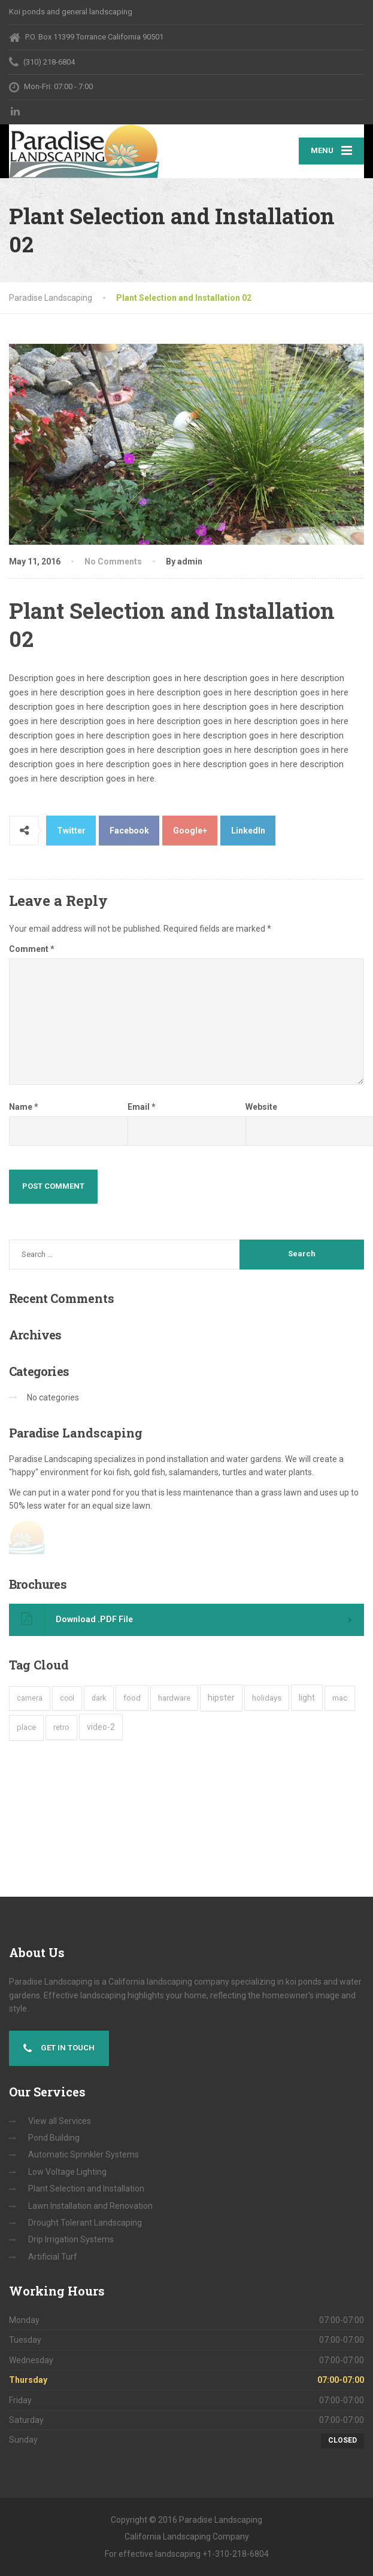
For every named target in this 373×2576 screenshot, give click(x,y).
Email (142, 1107)
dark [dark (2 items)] (99, 1697)
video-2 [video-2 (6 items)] (101, 1727)
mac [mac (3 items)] (339, 1697)
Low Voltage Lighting (67, 2172)
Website (261, 1107)
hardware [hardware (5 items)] (174, 1697)
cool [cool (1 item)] (67, 1698)
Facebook (129, 830)
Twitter (71, 830)
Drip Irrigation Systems (71, 2239)
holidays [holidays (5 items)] (266, 1697)
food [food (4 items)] (132, 1697)
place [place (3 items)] (26, 1727)
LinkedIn (248, 830)
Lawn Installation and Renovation (90, 2206)
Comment (31, 949)
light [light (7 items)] (307, 1697)
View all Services (59, 2121)
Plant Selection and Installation (86, 2188)
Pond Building (54, 2137)
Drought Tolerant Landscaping (85, 2222)
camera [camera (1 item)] (30, 1698)
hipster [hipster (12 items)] (221, 1697)
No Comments (113, 561)
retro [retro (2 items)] (61, 1727)
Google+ (190, 830)
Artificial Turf (52, 2256)
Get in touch (59, 2048)
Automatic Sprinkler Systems (83, 2154)
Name (23, 1107)
